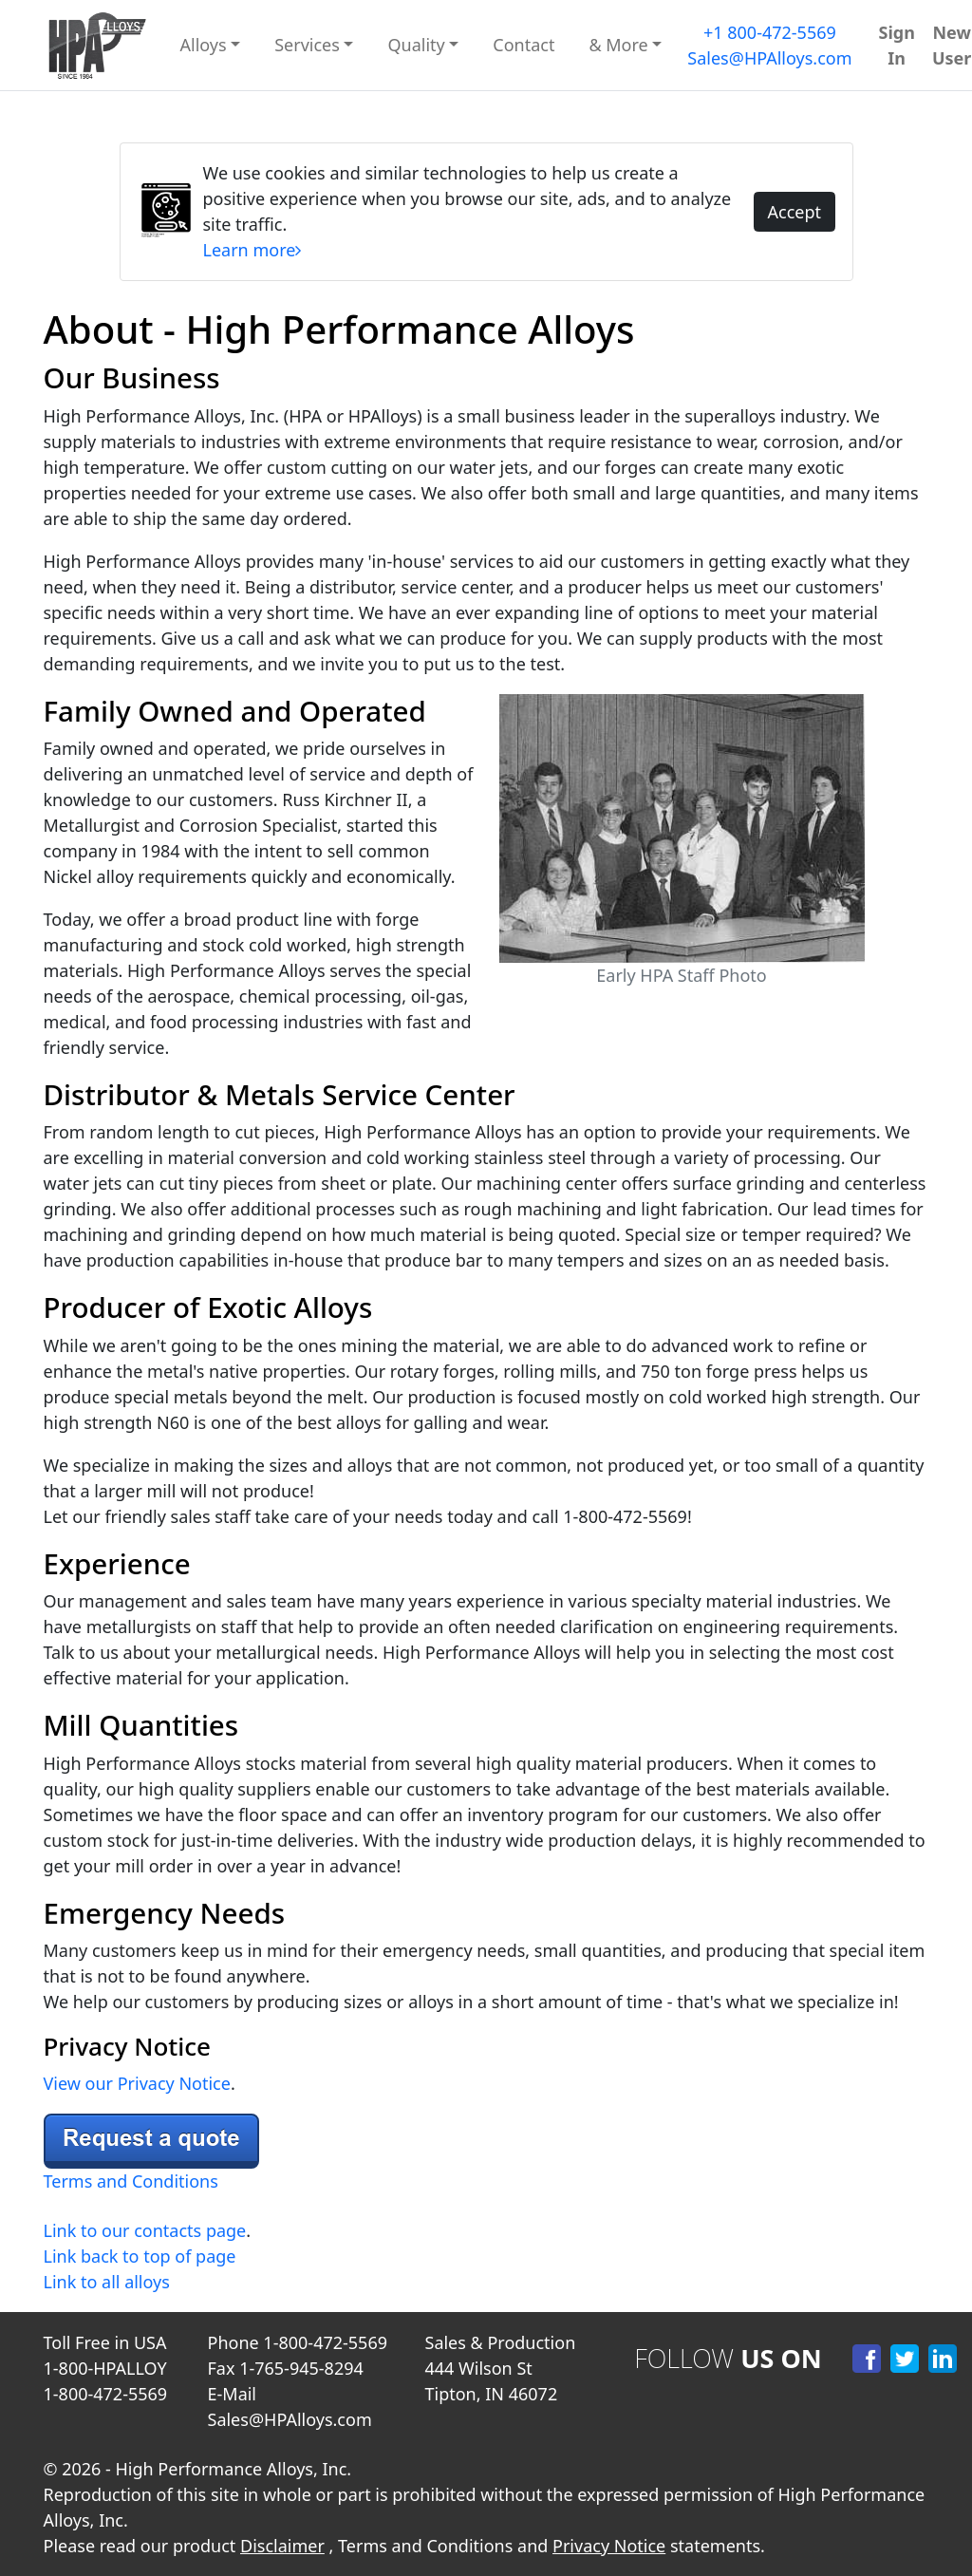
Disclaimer (282, 2545)
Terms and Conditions (131, 2181)
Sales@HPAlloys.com (769, 58)
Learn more (252, 249)
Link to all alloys (107, 2281)
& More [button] (618, 44)
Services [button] (307, 44)
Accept (794, 211)
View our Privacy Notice (137, 2083)
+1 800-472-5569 (769, 32)
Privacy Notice (608, 2545)
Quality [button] (415, 44)
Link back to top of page (140, 2256)
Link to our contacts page (145, 2230)
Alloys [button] (203, 44)
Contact (523, 44)
